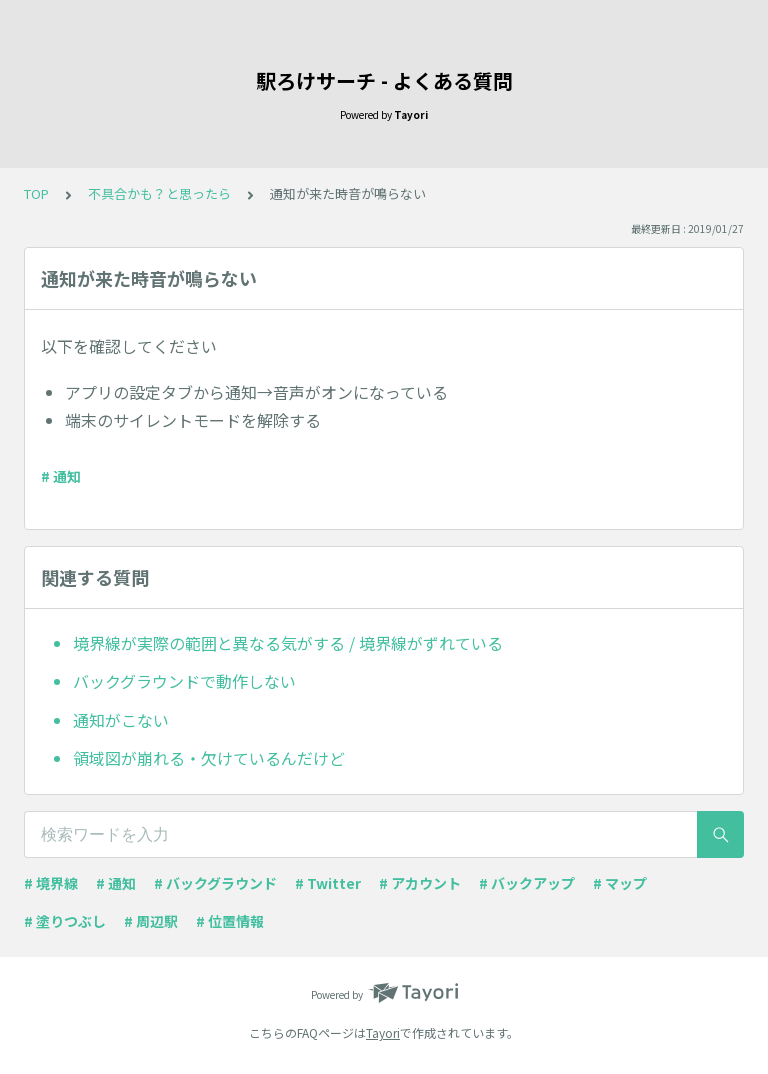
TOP (36, 193)
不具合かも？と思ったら (159, 193)
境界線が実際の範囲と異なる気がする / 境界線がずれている (288, 643)
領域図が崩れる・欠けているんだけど (209, 758)
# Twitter (328, 883)
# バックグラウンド (215, 883)
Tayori (383, 1032)
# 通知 (61, 476)
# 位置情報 (230, 921)
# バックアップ (527, 883)
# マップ (620, 883)
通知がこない (121, 720)
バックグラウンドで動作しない (184, 681)
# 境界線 (51, 883)
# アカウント (420, 883)
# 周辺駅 (151, 921)
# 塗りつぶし (65, 921)
